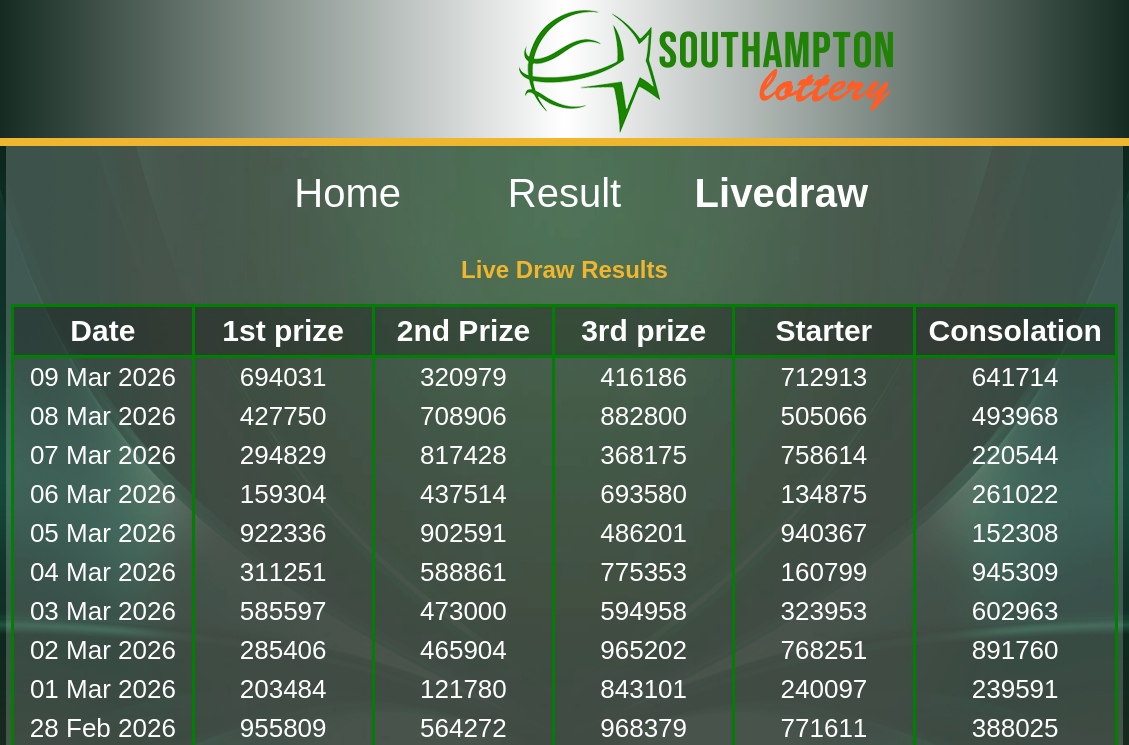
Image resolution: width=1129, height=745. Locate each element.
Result (564, 193)
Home (347, 193)
